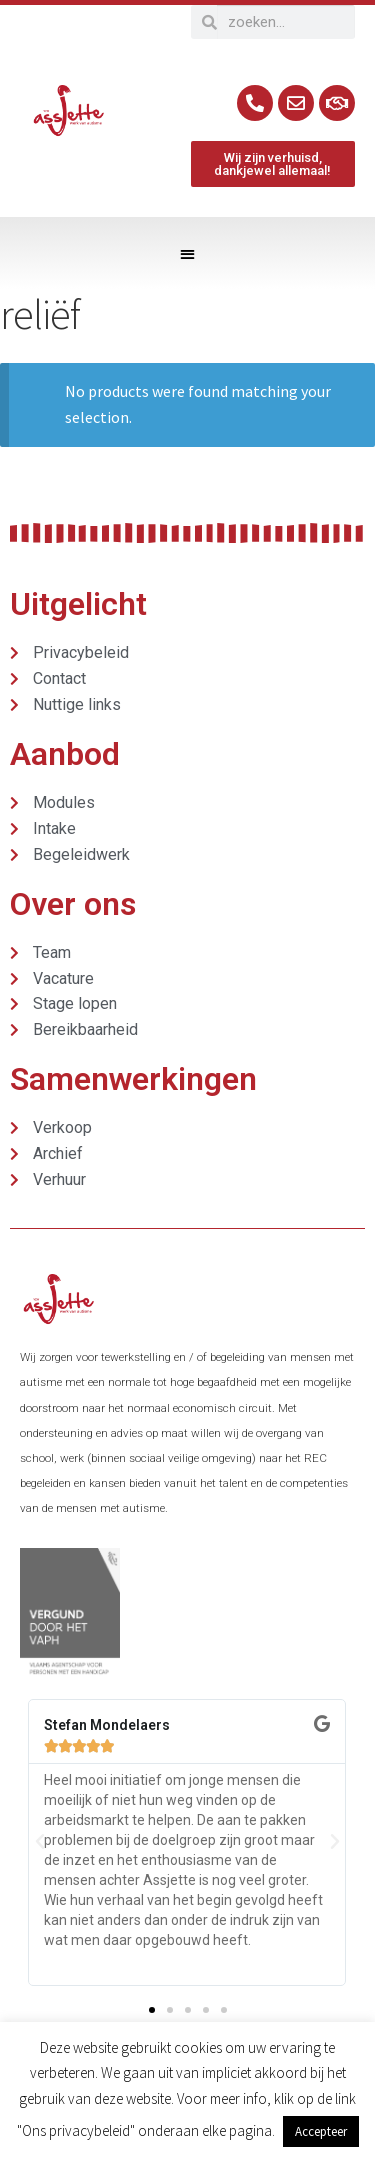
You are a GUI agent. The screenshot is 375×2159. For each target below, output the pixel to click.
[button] (187, 253)
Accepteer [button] (321, 2131)
